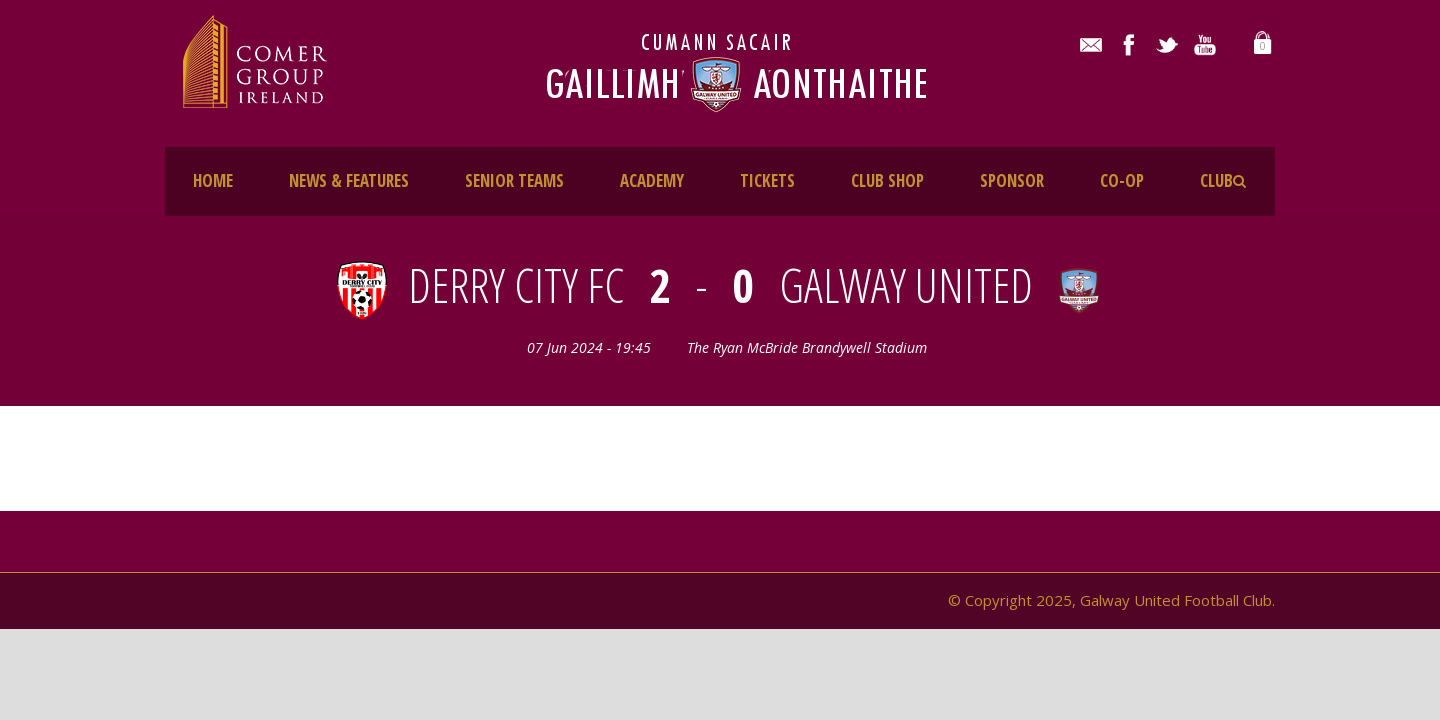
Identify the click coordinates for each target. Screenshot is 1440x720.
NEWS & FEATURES (349, 180)
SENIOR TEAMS (514, 180)
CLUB (1216, 180)
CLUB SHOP (887, 180)
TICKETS (767, 180)
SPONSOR (1012, 180)
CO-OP (1122, 180)
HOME (213, 180)
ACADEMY (652, 180)
